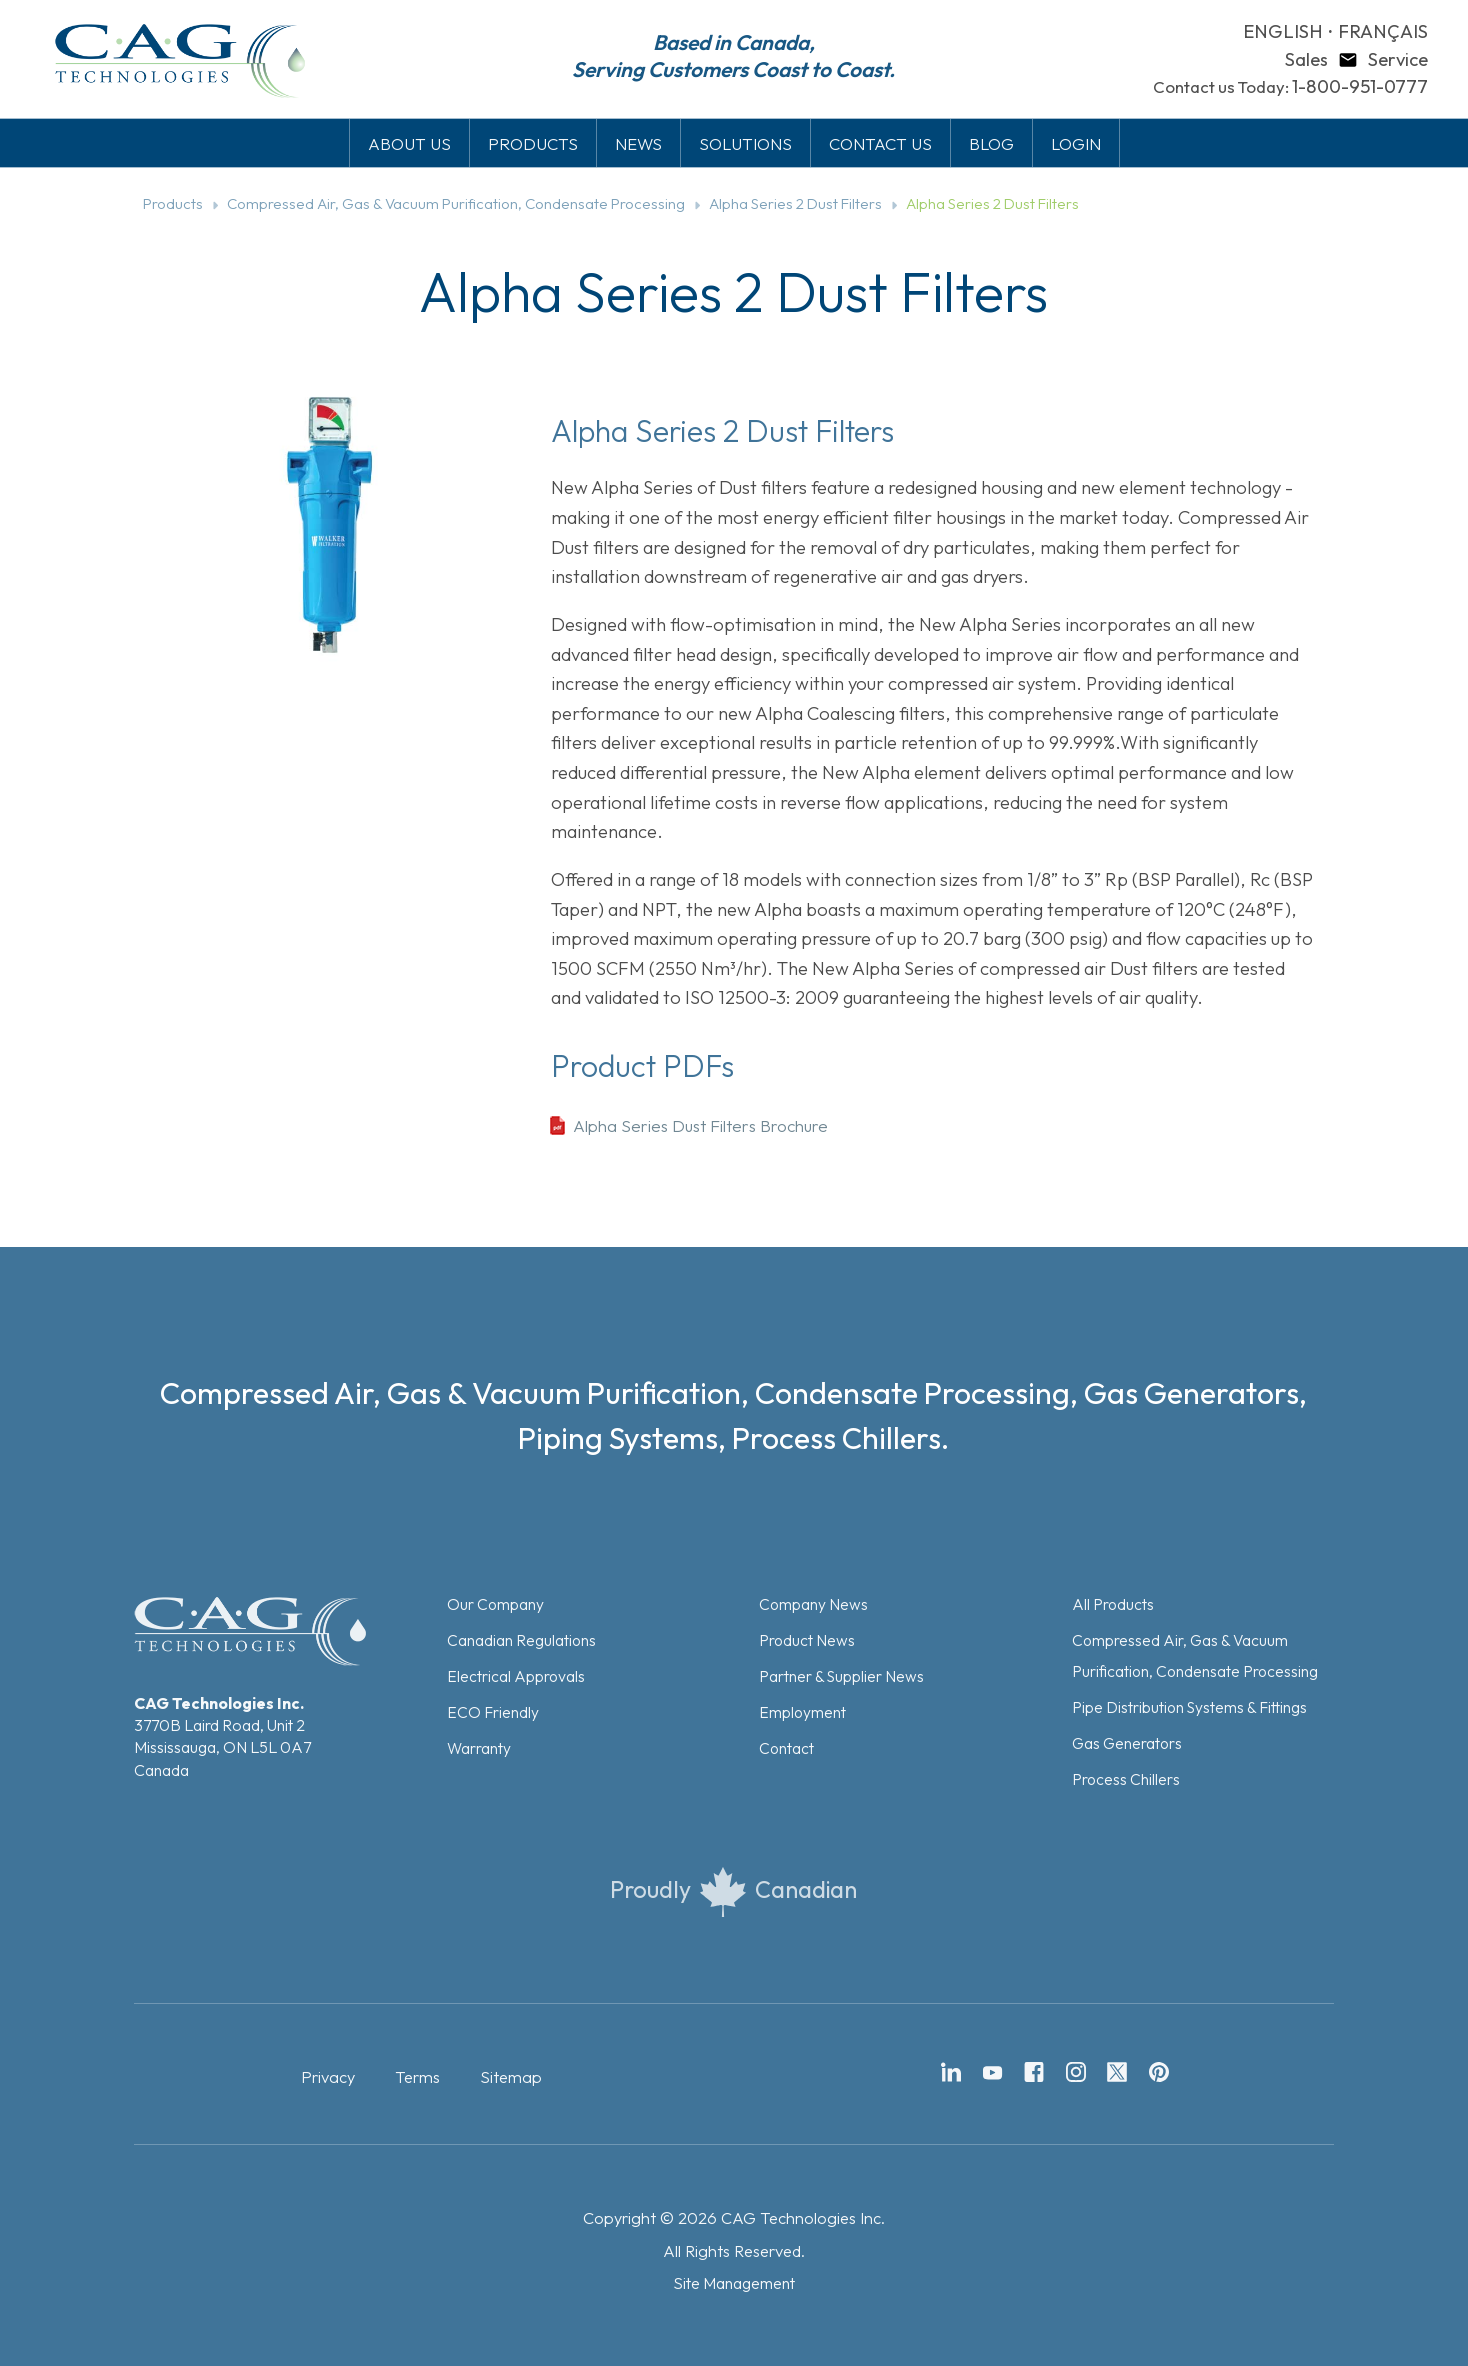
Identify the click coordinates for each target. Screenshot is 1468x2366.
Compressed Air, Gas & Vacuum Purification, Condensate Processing (456, 203)
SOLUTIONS (745, 143)
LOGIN (1076, 143)
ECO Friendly (493, 1712)
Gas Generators (1127, 1743)
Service (1398, 59)
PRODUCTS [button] (533, 143)
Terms (417, 2077)
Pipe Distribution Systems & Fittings (1189, 1707)
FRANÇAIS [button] (1383, 31)
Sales (1306, 59)
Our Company (495, 1604)
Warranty (479, 1748)
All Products (1113, 1604)
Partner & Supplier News (841, 1676)
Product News (807, 1640)
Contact (786, 1748)
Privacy (328, 2077)
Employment (802, 1712)
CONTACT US (880, 143)
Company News (813, 1604)
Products (173, 203)
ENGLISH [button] (1283, 31)
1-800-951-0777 (1360, 86)
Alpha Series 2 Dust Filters (795, 203)
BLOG (991, 143)
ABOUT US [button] (409, 143)
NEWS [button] (638, 143)
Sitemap (511, 2077)
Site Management (734, 2283)
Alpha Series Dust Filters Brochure (700, 1125)
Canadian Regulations (521, 1640)
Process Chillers (1126, 1779)
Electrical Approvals (516, 1676)
